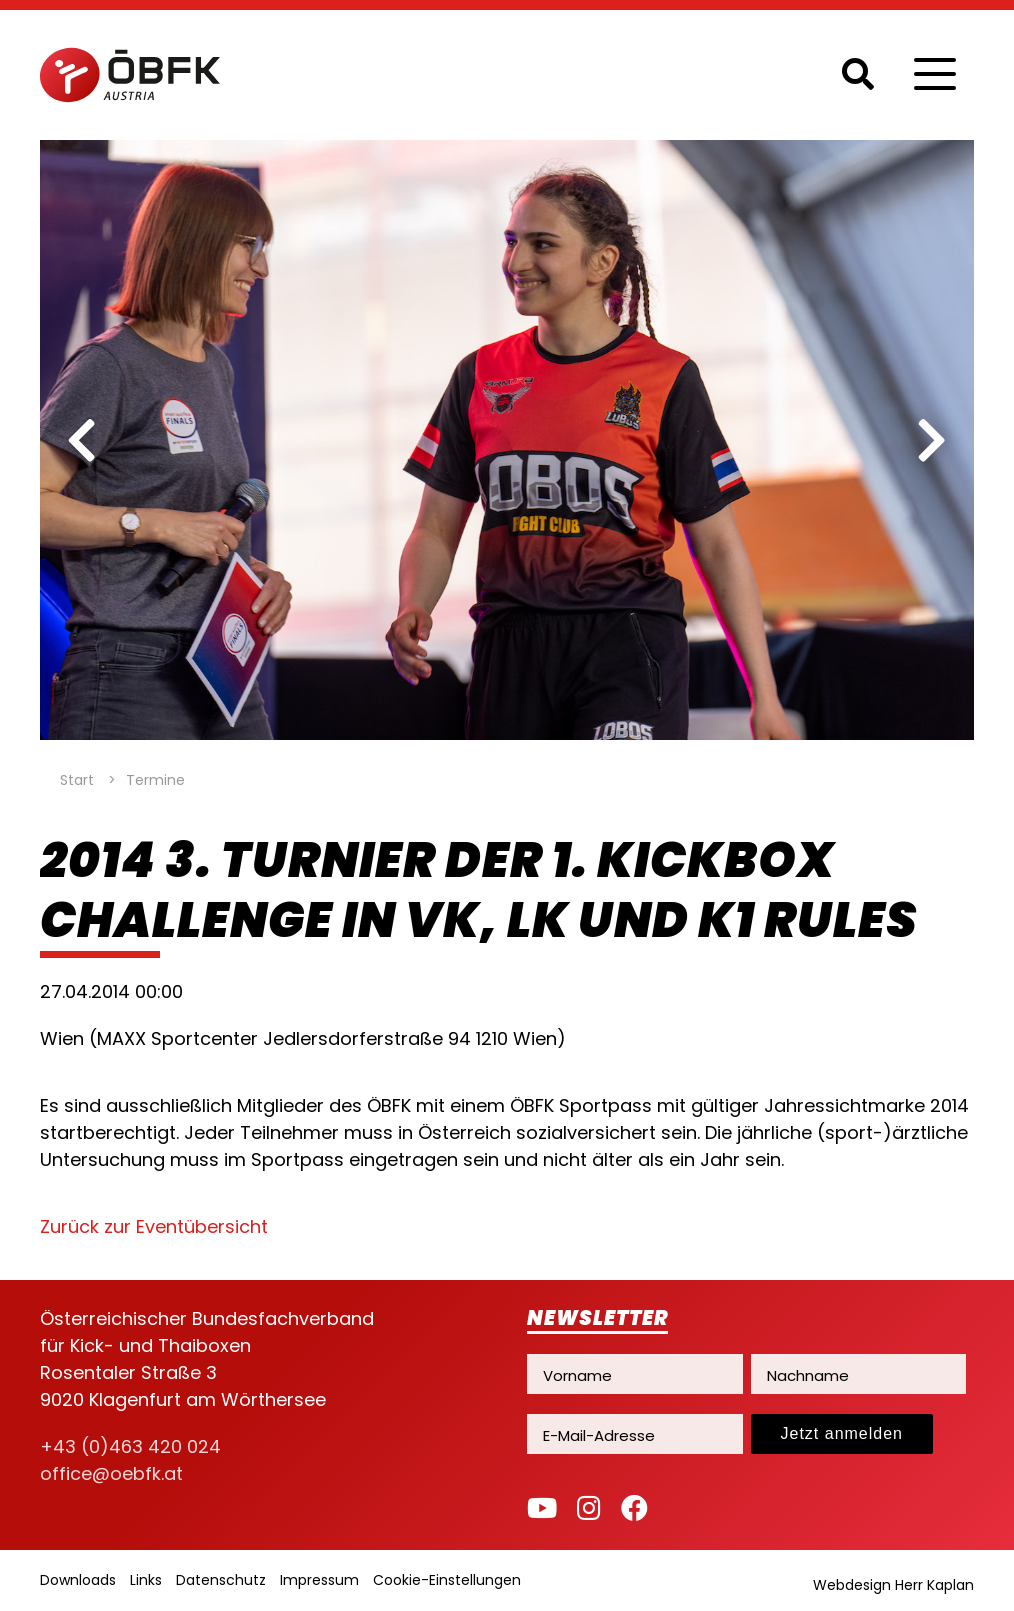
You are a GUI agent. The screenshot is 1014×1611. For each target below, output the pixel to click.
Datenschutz (221, 1580)
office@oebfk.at (111, 1473)
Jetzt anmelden (842, 1433)
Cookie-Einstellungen (447, 1580)
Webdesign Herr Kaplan (893, 1585)
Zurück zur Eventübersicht (154, 1226)
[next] (932, 440)
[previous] (82, 440)
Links (146, 1580)
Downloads (78, 1580)
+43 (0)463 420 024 (130, 1446)
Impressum (319, 1580)
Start (77, 780)
